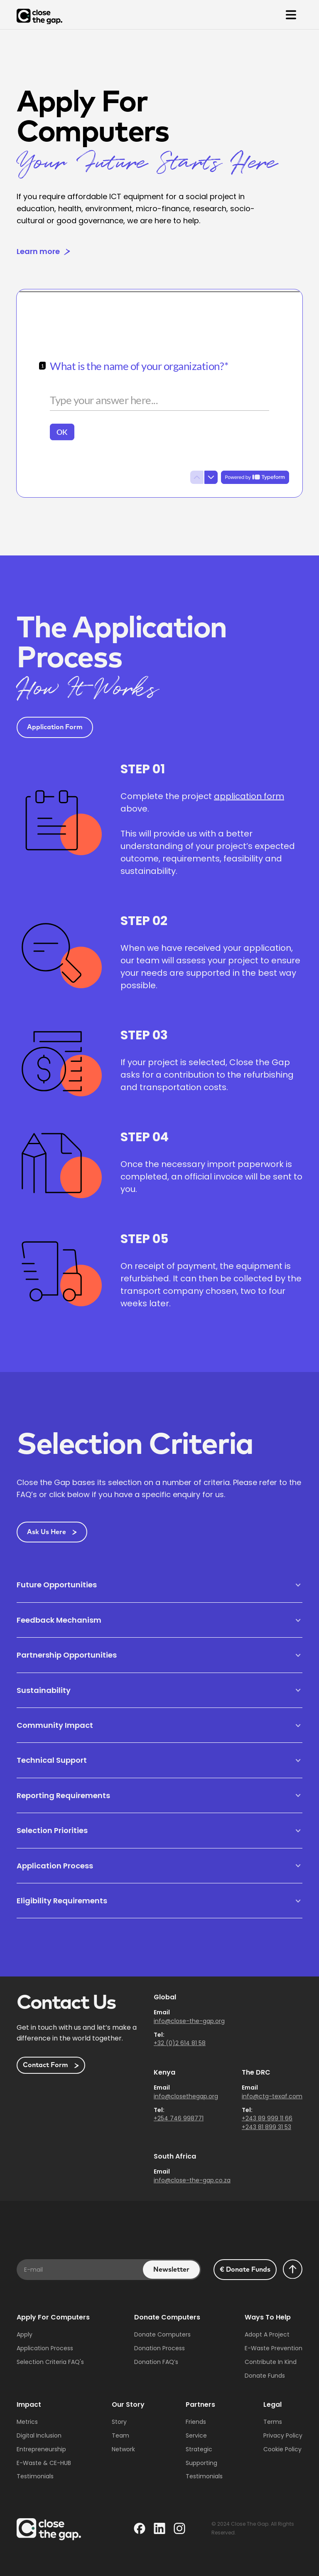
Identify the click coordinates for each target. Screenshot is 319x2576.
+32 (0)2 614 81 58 (180, 2043)
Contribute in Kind (271, 2362)
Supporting (201, 2463)
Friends (196, 2422)
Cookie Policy (282, 2449)
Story (119, 2422)
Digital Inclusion (39, 2435)
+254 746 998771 (179, 2118)
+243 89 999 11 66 (267, 2118)
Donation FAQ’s (156, 2362)
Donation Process (159, 2348)
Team (120, 2435)
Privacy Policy (282, 2435)
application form (249, 796)
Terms (272, 2422)
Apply (24, 2334)
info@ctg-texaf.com (272, 2096)
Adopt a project (267, 2334)
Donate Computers (162, 2334)
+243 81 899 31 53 (266, 2127)
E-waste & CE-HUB (44, 2463)
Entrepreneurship (41, 2449)
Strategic (199, 2449)
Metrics (27, 2422)
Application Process (45, 2348)
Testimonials (35, 2476)
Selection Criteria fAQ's (50, 2362)
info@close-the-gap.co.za (192, 2180)
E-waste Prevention (273, 2348)
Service (196, 2435)
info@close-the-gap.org (189, 2021)
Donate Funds (265, 2375)
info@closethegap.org (186, 2096)
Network (123, 2449)
